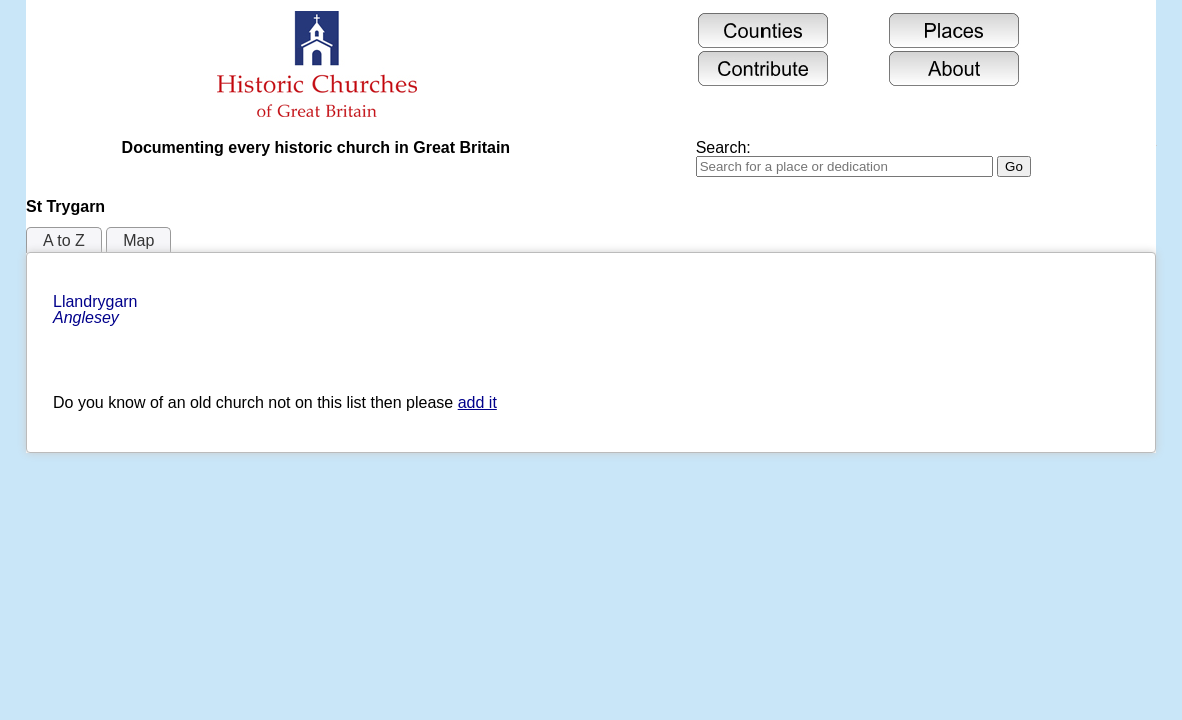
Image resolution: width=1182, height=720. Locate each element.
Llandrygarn (97, 309)
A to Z (64, 240)
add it (477, 402)
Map (138, 240)
